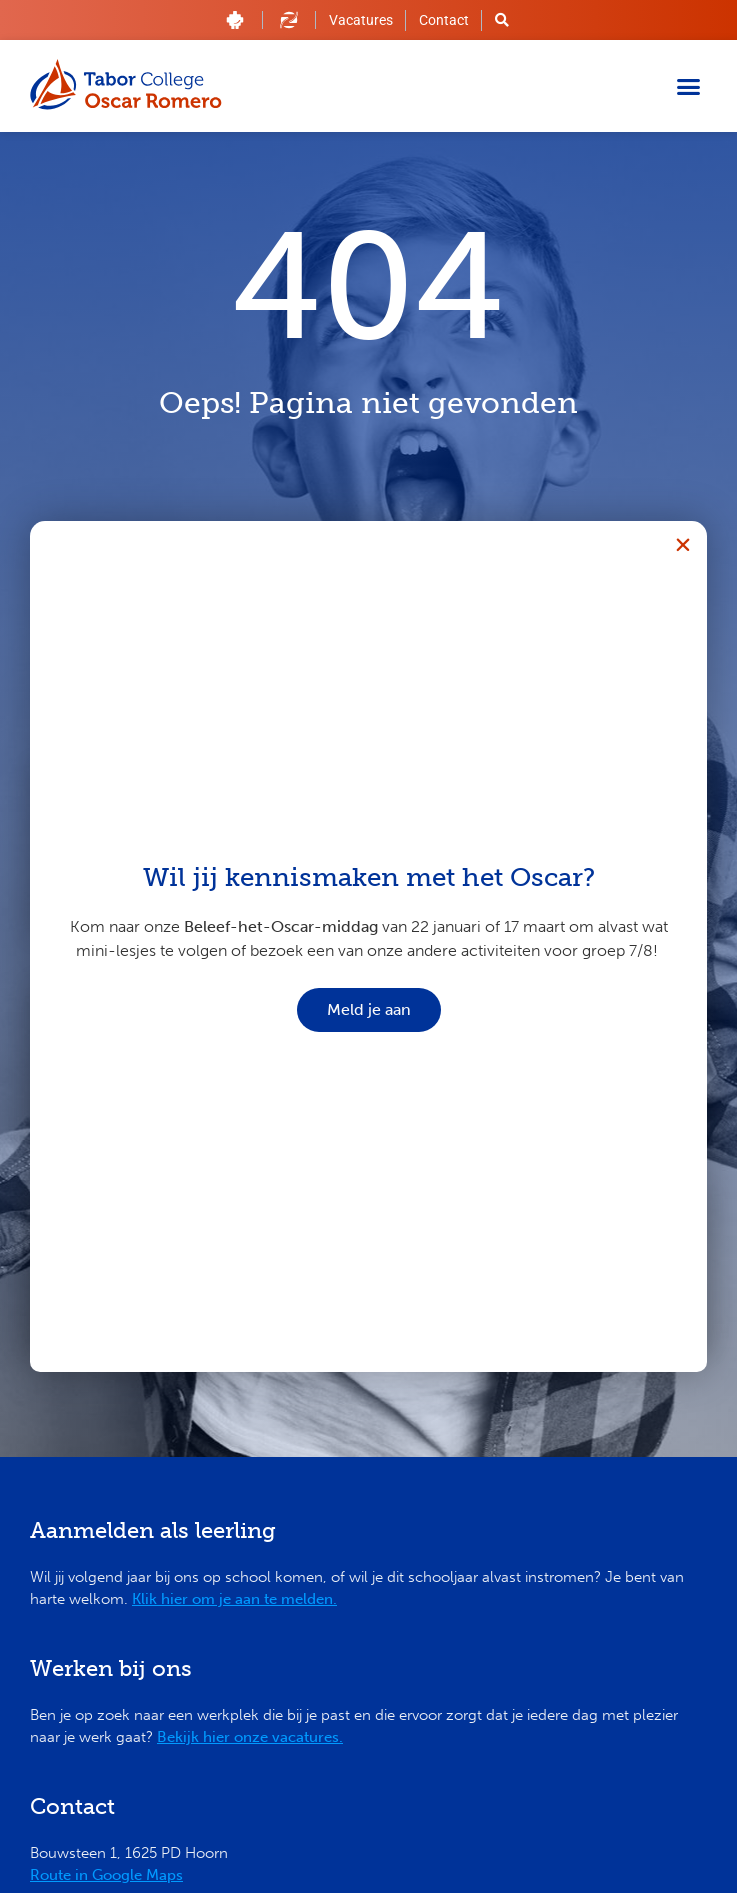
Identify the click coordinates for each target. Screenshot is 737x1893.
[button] (689, 86)
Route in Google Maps (106, 1875)
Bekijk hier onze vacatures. (250, 1737)
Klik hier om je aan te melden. (234, 1599)
